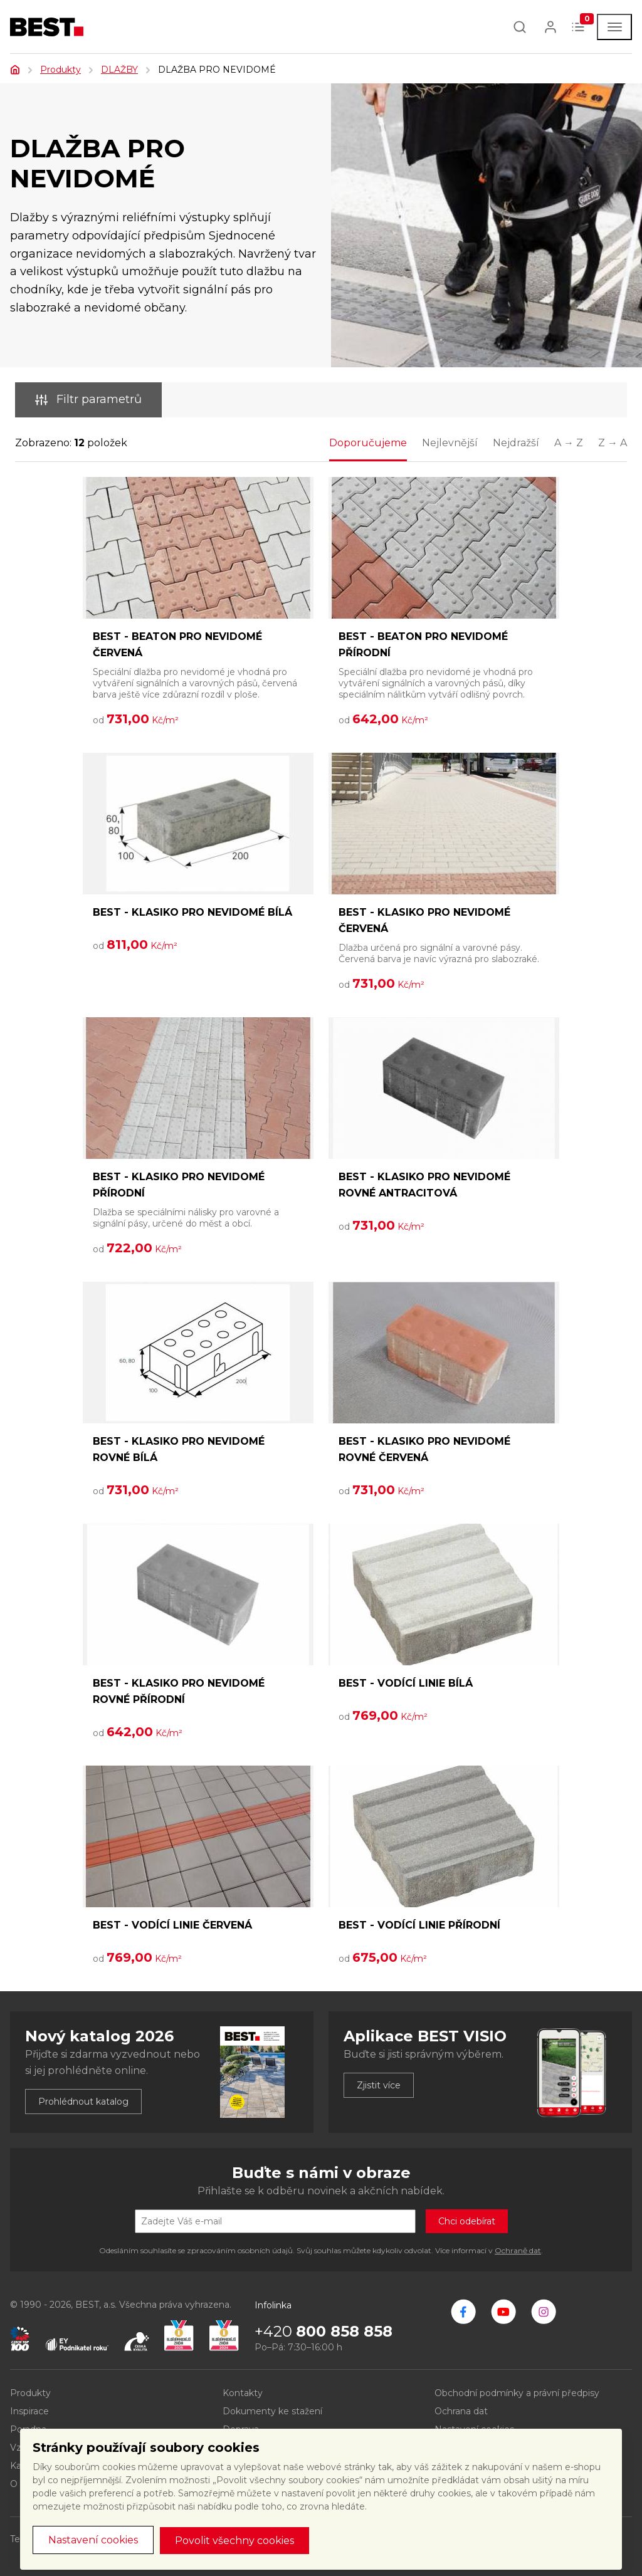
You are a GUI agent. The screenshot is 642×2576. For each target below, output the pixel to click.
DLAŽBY (119, 69)
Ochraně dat (518, 2250)
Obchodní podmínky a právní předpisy (516, 2393)
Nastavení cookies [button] (93, 2540)
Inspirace (29, 2411)
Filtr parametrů (88, 399)
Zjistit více (379, 2085)
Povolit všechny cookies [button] (234, 2541)
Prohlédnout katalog (83, 2101)
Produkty (60, 69)
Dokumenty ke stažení (272, 2411)
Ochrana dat (461, 2411)
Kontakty (243, 2393)
